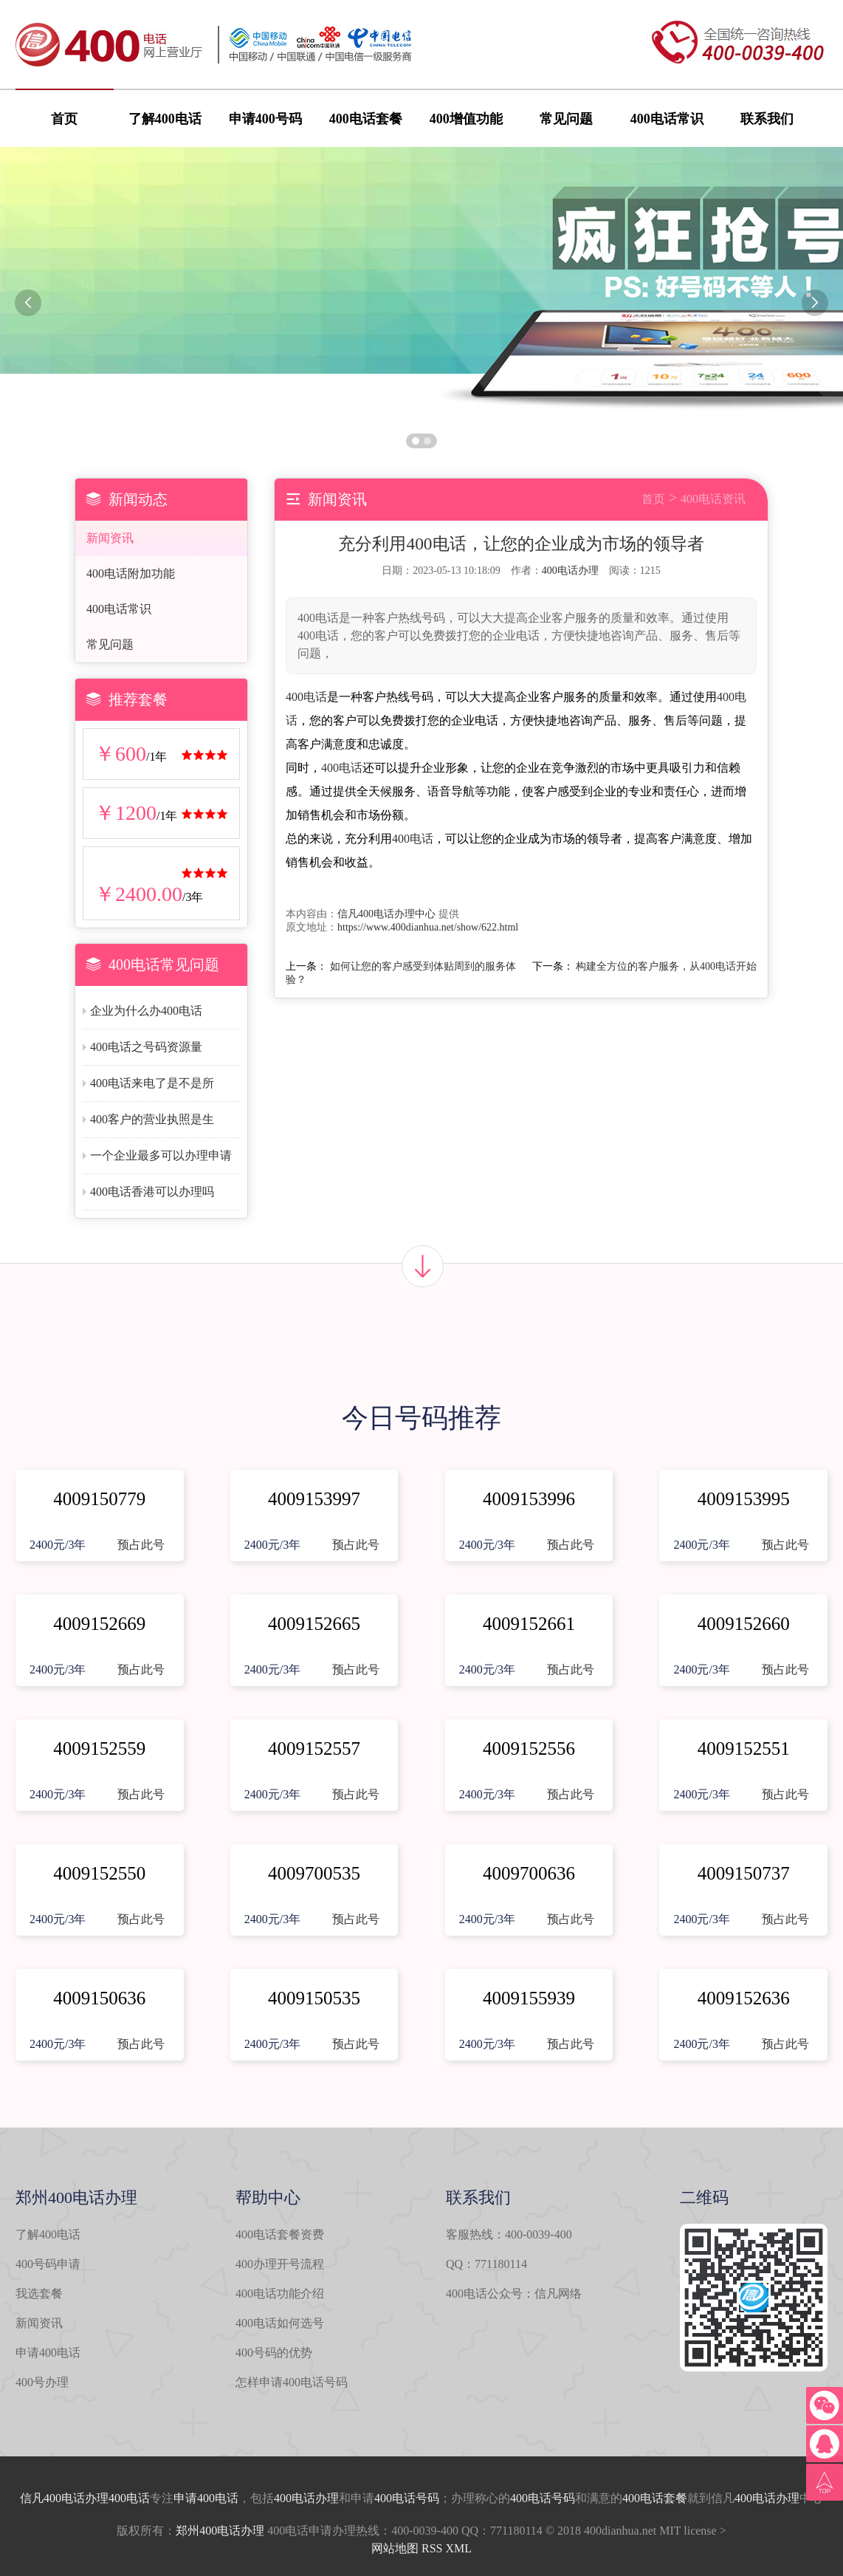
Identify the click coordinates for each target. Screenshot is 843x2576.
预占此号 (141, 1544)
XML (458, 2548)
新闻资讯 (110, 538)
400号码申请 (48, 2264)
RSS (431, 2548)
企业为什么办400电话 (146, 1010)
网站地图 (395, 2548)
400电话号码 (406, 2498)
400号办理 (42, 2382)
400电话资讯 (713, 499)
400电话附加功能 (130, 573)
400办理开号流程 (279, 2264)
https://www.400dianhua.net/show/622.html (427, 927)
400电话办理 (570, 570)
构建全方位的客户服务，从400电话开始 (666, 966)
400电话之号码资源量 (146, 1047)
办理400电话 (117, 2498)
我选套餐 (39, 2293)
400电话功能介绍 (279, 2293)
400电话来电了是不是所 (152, 1083)
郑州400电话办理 (220, 2530)
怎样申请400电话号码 (291, 2382)
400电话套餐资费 (279, 2234)
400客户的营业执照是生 (152, 1119)
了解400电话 (165, 119)
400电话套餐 (365, 119)
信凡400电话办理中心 (386, 913)
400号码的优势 (273, 2352)
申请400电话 (48, 2352)
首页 (64, 119)
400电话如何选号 (279, 2323)
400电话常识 (666, 119)
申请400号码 (265, 119)
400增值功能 (466, 119)
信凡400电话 (52, 2498)
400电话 (306, 697)
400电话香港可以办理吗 (152, 1191)
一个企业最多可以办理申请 (161, 1155)
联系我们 (767, 119)
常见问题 (566, 119)
